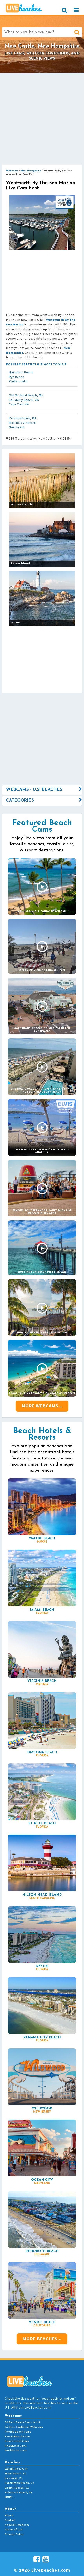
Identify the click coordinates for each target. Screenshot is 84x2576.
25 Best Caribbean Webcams (24, 2427)
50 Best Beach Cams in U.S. (23, 2422)
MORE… (10, 2497)
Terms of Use (14, 2530)
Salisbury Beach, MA (24, 400)
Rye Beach (16, 377)
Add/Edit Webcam (17, 2525)
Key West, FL (13, 2478)
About (9, 2515)
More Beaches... (42, 2338)
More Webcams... (42, 1406)
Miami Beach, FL (15, 2474)
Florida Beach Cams (18, 2432)
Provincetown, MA (22, 418)
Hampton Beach (21, 372)
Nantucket (17, 427)
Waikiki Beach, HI (16, 2469)
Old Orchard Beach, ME (26, 395)
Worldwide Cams (16, 2451)
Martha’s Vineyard (22, 423)
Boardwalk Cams (16, 2446)
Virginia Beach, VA (17, 2488)
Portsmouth (18, 381)
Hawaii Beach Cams (17, 2436)
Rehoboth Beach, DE (18, 2492)
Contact (10, 2520)
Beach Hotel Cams (17, 2441)
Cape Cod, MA (19, 404)
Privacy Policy (14, 2534)
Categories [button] (20, 800)
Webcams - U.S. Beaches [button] (34, 789)
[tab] (42, 790)
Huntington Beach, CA (19, 2483)
